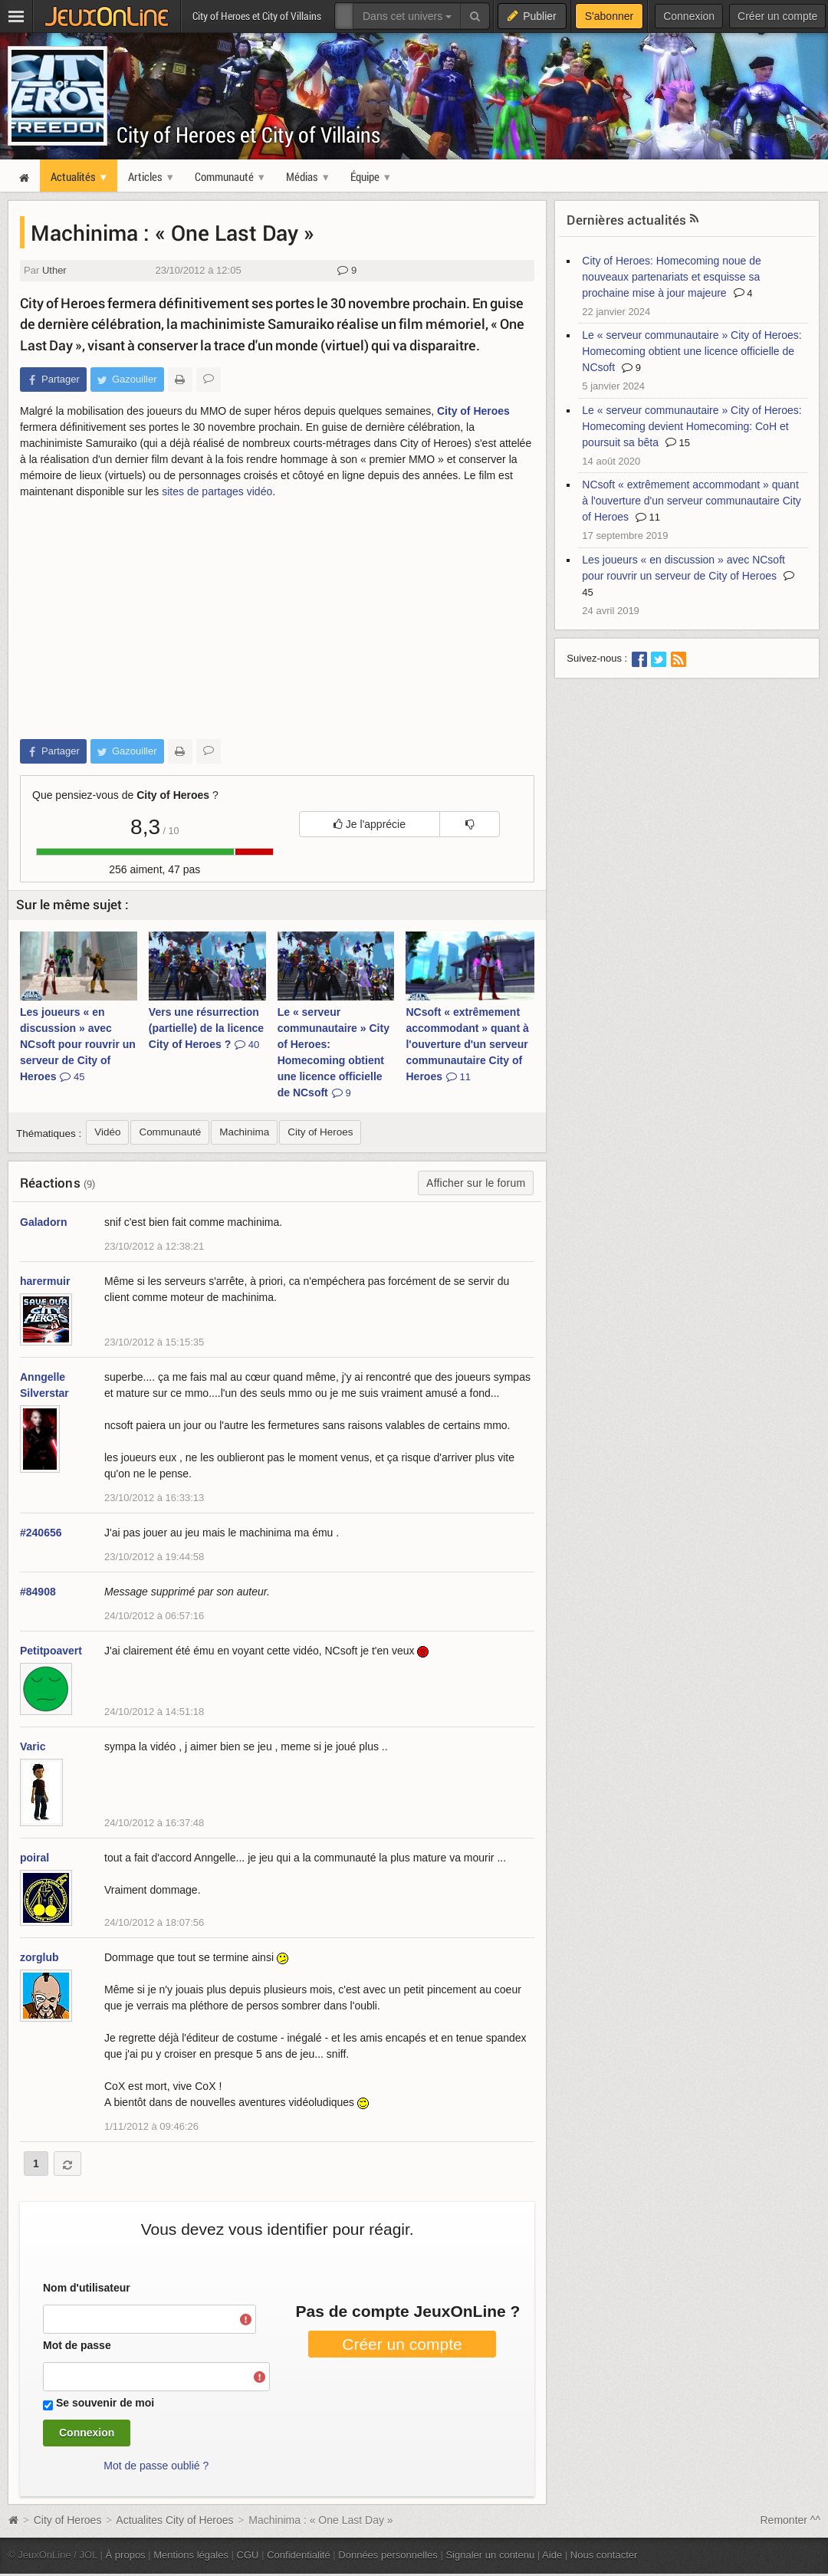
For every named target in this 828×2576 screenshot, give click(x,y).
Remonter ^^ (791, 2520)
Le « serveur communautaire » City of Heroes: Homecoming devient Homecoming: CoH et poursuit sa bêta (691, 426)
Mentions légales (190, 2555)
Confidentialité (298, 2555)
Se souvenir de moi (105, 2403)
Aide (552, 2555)
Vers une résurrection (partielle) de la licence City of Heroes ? (206, 1028)
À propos (126, 2555)
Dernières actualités (626, 219)
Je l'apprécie (370, 824)
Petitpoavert (51, 1650)
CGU (248, 2555)
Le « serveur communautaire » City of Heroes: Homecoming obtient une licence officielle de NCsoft (333, 1052)
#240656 (41, 1532)
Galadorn (43, 1222)
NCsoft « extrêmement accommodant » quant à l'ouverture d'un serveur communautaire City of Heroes (467, 1044)
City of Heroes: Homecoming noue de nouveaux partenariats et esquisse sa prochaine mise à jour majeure (671, 277)
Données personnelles (388, 2555)
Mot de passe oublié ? (156, 2465)
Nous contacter (604, 2555)
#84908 (38, 1591)
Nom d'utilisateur (86, 2288)
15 (677, 443)
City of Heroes (473, 411)
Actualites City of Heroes (174, 2520)
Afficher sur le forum (475, 1183)
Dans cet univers (407, 16)
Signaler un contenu (489, 2555)
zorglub (39, 1957)
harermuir (45, 1281)
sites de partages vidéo (217, 491)
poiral (34, 1858)
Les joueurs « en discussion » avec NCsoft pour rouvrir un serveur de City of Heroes (78, 1044)
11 (648, 517)
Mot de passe (77, 2345)
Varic (32, 1746)
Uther (54, 270)
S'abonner (609, 16)
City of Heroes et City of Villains (248, 134)
